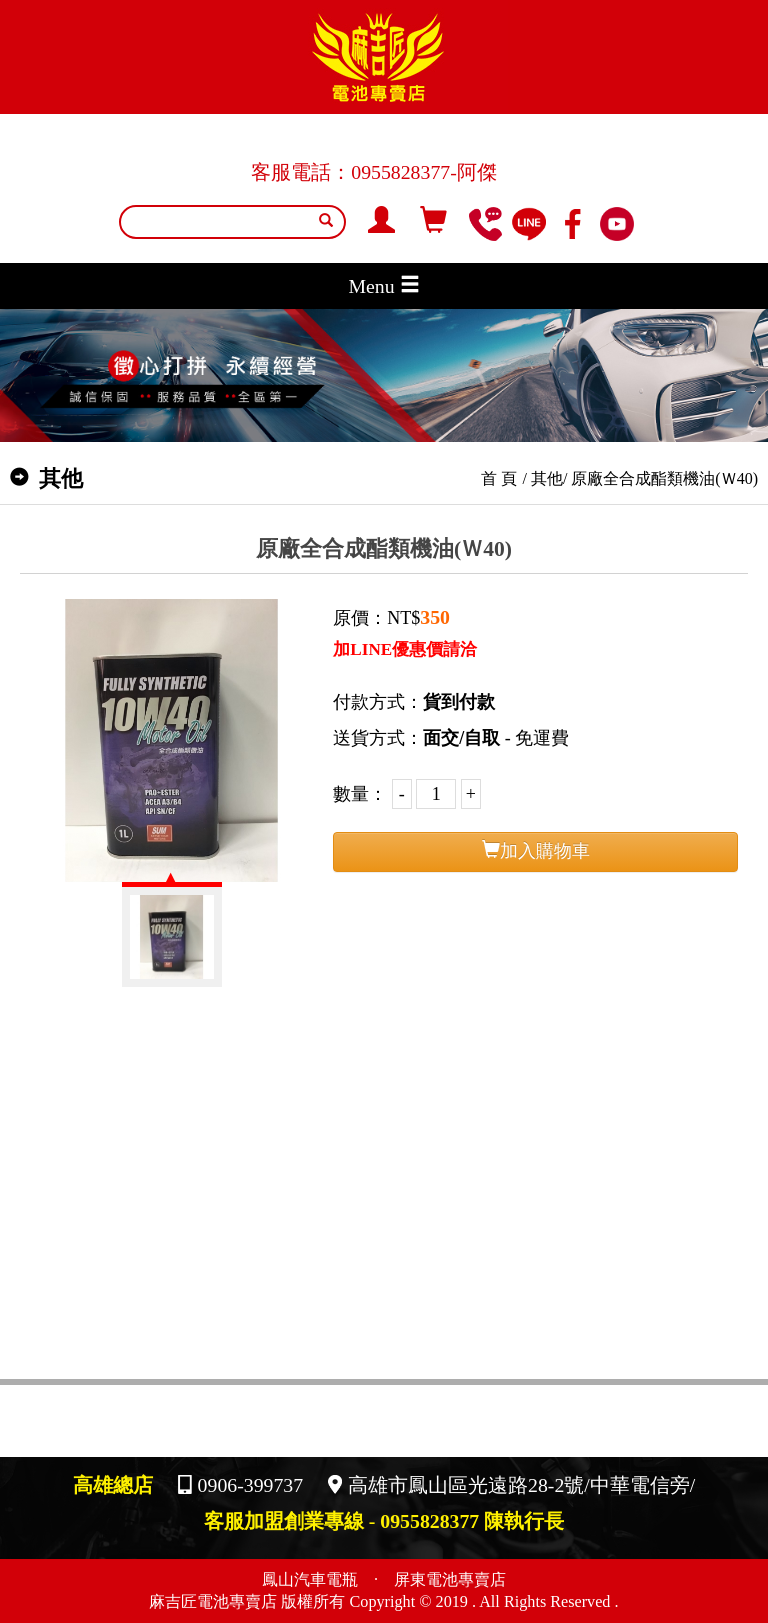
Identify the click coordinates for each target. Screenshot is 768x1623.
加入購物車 (536, 850)
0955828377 (400, 172)
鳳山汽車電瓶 (310, 1580)
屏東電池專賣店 (450, 1580)
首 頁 (499, 478)
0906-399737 (251, 1485)
